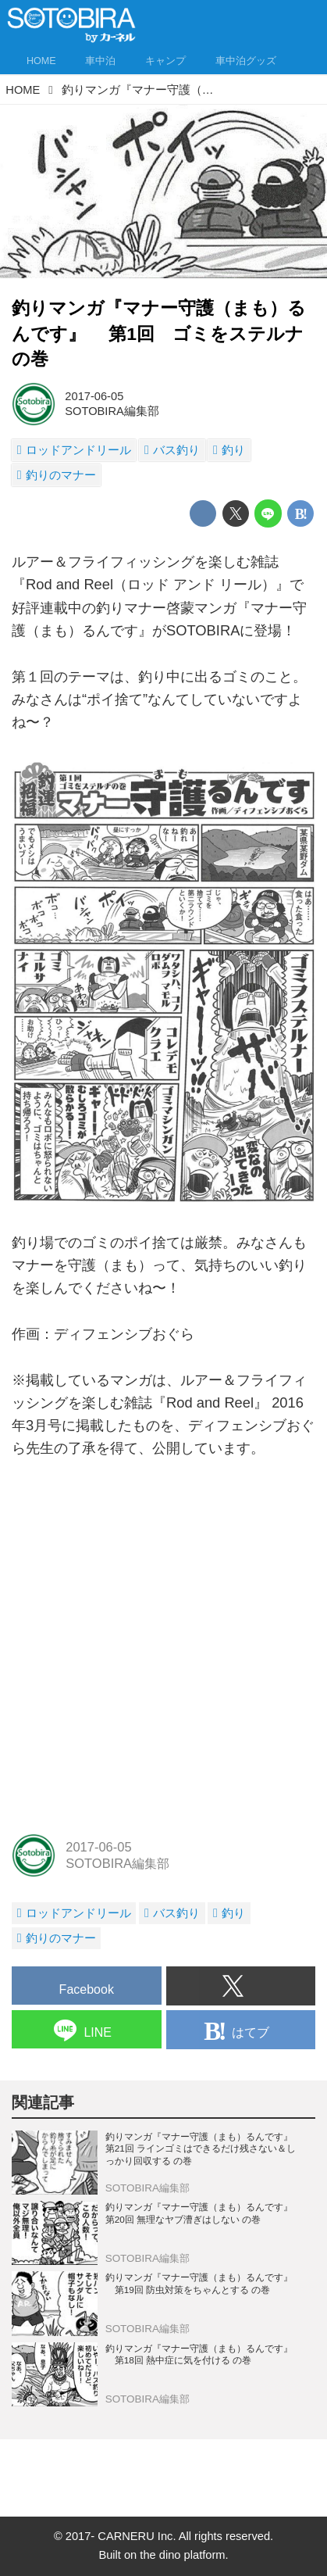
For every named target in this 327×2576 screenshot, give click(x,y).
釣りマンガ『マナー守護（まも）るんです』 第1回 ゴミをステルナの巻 (159, 333)
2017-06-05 (94, 396)
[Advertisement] (163, 1646)
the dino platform (182, 2555)
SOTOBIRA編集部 (111, 411)
